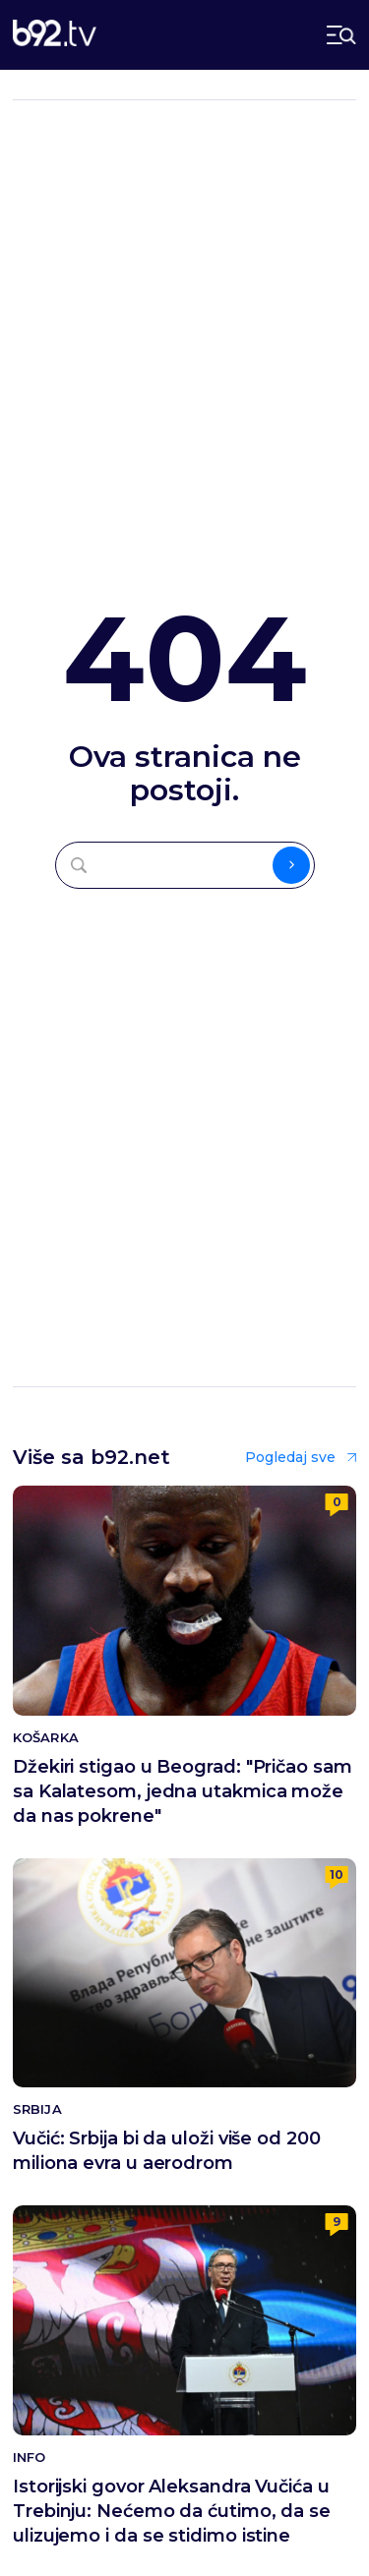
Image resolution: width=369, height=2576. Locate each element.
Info (29, 2457)
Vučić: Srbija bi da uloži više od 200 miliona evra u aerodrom (167, 2151)
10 (336, 1874)
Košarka (46, 1737)
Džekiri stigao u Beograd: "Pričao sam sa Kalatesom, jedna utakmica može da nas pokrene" (182, 1791)
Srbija (37, 2109)
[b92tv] (54, 35)
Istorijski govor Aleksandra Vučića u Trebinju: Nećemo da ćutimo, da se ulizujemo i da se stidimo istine (172, 2511)
